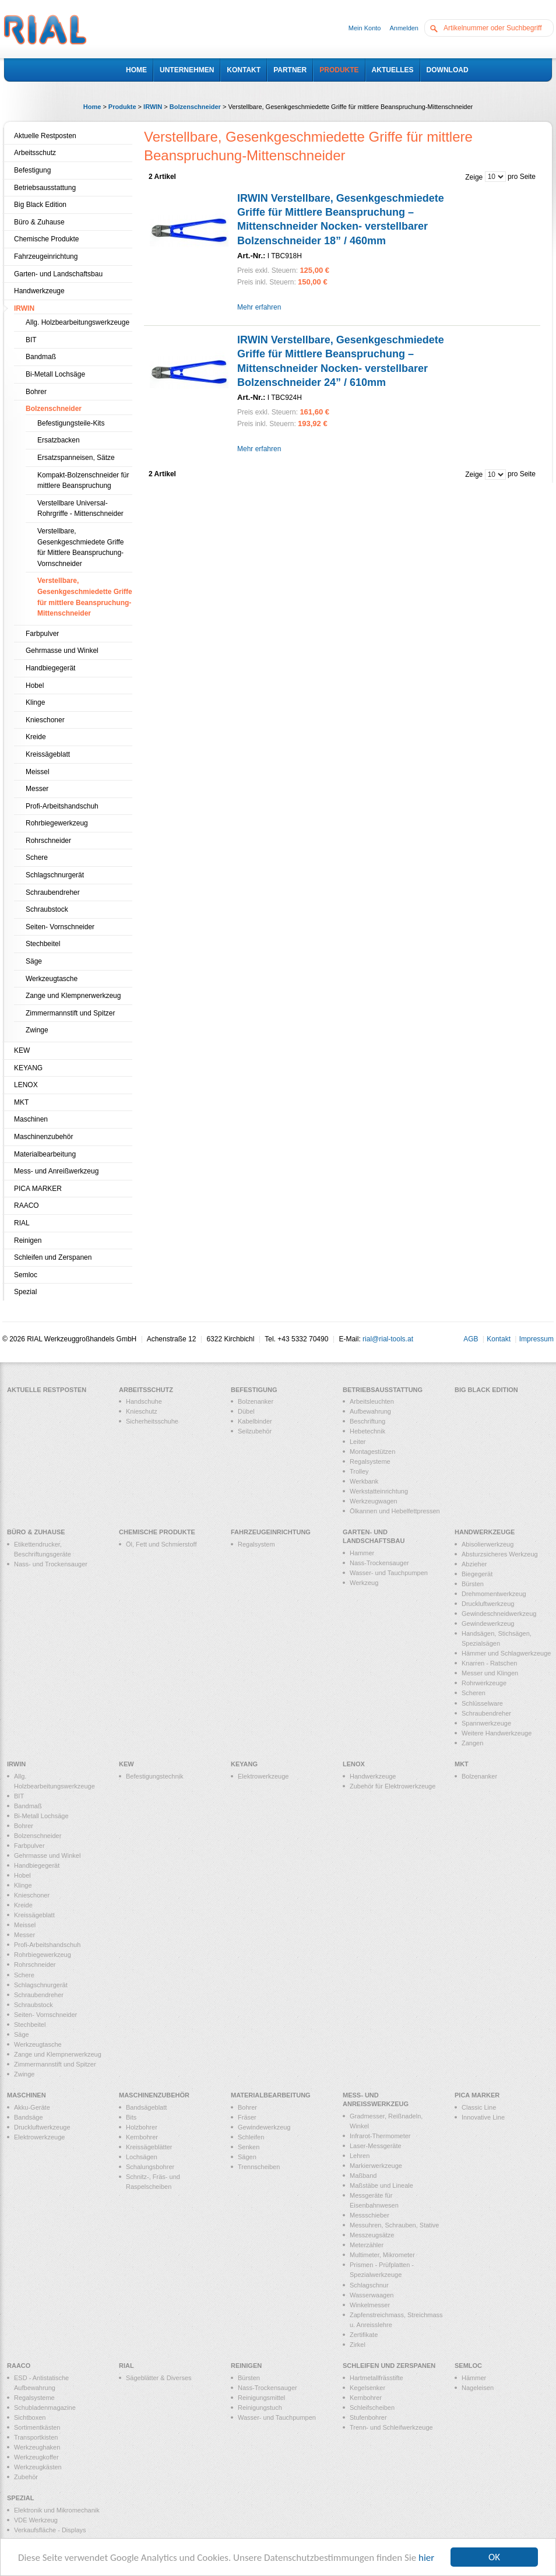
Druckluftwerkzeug (488, 1603)
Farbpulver (42, 634)
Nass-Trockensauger (379, 1562)
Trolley (359, 1471)
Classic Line (479, 2107)
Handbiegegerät (50, 668)
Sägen (247, 2156)
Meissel (38, 772)
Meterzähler (366, 2244)
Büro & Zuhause (39, 222)
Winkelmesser (370, 2304)
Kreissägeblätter (149, 2146)
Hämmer (474, 2377)
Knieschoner (45, 720)
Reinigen (27, 1240)
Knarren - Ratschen (489, 1663)
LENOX (26, 1085)
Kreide (36, 737)
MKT (21, 1102)
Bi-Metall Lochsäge (55, 374)
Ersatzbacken (58, 440)
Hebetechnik (367, 1431)
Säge (34, 961)
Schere (37, 857)
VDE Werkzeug (36, 2520)
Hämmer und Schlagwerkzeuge (506, 1653)
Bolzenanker (255, 1401)
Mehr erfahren (259, 307)
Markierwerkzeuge (376, 2165)
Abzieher (474, 1564)
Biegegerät (477, 1573)
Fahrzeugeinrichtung (46, 256)
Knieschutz (141, 1411)
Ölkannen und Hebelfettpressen (395, 1510)
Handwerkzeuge (39, 291)
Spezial (25, 1292)
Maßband (363, 2175)
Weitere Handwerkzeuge (497, 1733)
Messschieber (369, 2215)
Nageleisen (478, 2387)
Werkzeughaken (37, 2447)
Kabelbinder (255, 1421)
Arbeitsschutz (35, 153)
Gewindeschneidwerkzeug (499, 1613)
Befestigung (32, 170)
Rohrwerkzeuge (484, 1682)
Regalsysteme (370, 1461)
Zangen (472, 1742)
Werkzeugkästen (38, 2466)
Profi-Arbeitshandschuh (62, 806)
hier (426, 2558)
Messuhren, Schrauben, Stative (394, 2225)
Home (92, 106)
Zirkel (357, 2344)
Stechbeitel (43, 944)
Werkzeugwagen (373, 1501)
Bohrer (36, 392)
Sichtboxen (29, 2417)
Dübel (246, 1411)
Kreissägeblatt (48, 754)
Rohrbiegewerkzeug (57, 823)
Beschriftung (367, 1421)
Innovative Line (483, 2117)
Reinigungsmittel (261, 2397)
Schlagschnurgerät (55, 875)
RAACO (26, 1205)
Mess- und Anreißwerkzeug (56, 1171)
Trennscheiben (259, 2166)
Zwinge (37, 1030)
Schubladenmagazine (45, 2407)
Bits (131, 2117)
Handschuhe (144, 1401)
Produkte (122, 106)
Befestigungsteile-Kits (70, 423)
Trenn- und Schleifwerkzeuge (391, 2427)
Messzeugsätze (372, 2234)
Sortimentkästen (37, 2427)
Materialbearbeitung (45, 1154)
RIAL (22, 1223)
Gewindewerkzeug (488, 1623)
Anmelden (403, 27)
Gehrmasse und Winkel (62, 650)
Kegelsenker (367, 2387)
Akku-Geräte (32, 2107)
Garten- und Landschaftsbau (58, 274)
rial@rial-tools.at (388, 1339)
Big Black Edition (40, 205)
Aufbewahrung (370, 1411)
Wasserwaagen (371, 2295)
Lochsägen (141, 2156)
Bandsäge (28, 2117)
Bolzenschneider (195, 106)
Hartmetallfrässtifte (376, 2377)
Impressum (536, 1339)
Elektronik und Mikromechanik (57, 2510)
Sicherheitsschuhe (152, 1421)
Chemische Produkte (46, 239)
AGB (470, 1339)
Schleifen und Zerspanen (53, 1257)
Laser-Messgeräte (376, 2145)
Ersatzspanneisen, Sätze (76, 458)
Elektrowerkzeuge (263, 1776)
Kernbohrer (142, 2137)
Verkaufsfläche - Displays (50, 2529)
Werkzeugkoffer (36, 2457)
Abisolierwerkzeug (487, 1544)
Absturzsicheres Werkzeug (500, 1554)
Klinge (35, 702)
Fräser (247, 2117)
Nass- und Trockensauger (50, 1564)
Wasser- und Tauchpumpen (389, 1572)
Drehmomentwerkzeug (494, 1593)
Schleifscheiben (372, 2407)
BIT (31, 340)
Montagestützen (372, 1451)
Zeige (474, 177)
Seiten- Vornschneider (60, 927)
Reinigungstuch (260, 2407)
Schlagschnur (369, 2285)
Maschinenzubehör (43, 1137)
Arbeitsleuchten (372, 1401)
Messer (37, 789)
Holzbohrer (141, 2127)
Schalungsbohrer (150, 2166)
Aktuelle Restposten (45, 136)
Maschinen (31, 1119)
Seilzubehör (255, 1431)
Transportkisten (36, 2437)
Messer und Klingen (490, 1673)
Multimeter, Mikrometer (382, 2254)
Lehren (360, 2155)
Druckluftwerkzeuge (42, 2127)
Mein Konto (365, 27)
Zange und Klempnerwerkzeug (73, 996)
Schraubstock (47, 909)
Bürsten (473, 1583)
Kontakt (499, 1339)
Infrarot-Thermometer (380, 2135)
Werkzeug (364, 1582)
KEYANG (28, 1068)
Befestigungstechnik (154, 1776)
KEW (22, 1050)
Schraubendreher (53, 892)
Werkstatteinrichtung (379, 1491)
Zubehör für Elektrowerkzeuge (392, 1786)
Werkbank (364, 1481)
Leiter (358, 1441)
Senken (248, 2146)
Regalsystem (256, 1544)
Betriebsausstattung (45, 188)
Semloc (25, 1275)
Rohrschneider (48, 841)
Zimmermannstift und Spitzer (70, 1013)
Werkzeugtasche (52, 979)
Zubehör (26, 2476)
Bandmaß (41, 357)
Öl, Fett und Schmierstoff (161, 1544)
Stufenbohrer (368, 2417)
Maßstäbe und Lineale (381, 2185)
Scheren (473, 1692)
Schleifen (251, 2137)
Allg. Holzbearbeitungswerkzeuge (77, 322)
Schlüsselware (482, 1703)
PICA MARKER (38, 1189)
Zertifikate (364, 2334)
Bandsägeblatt (146, 2107)
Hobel (35, 685)
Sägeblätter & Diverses (159, 2377)
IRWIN (152, 106)
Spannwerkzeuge (486, 1723)
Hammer (362, 1552)
